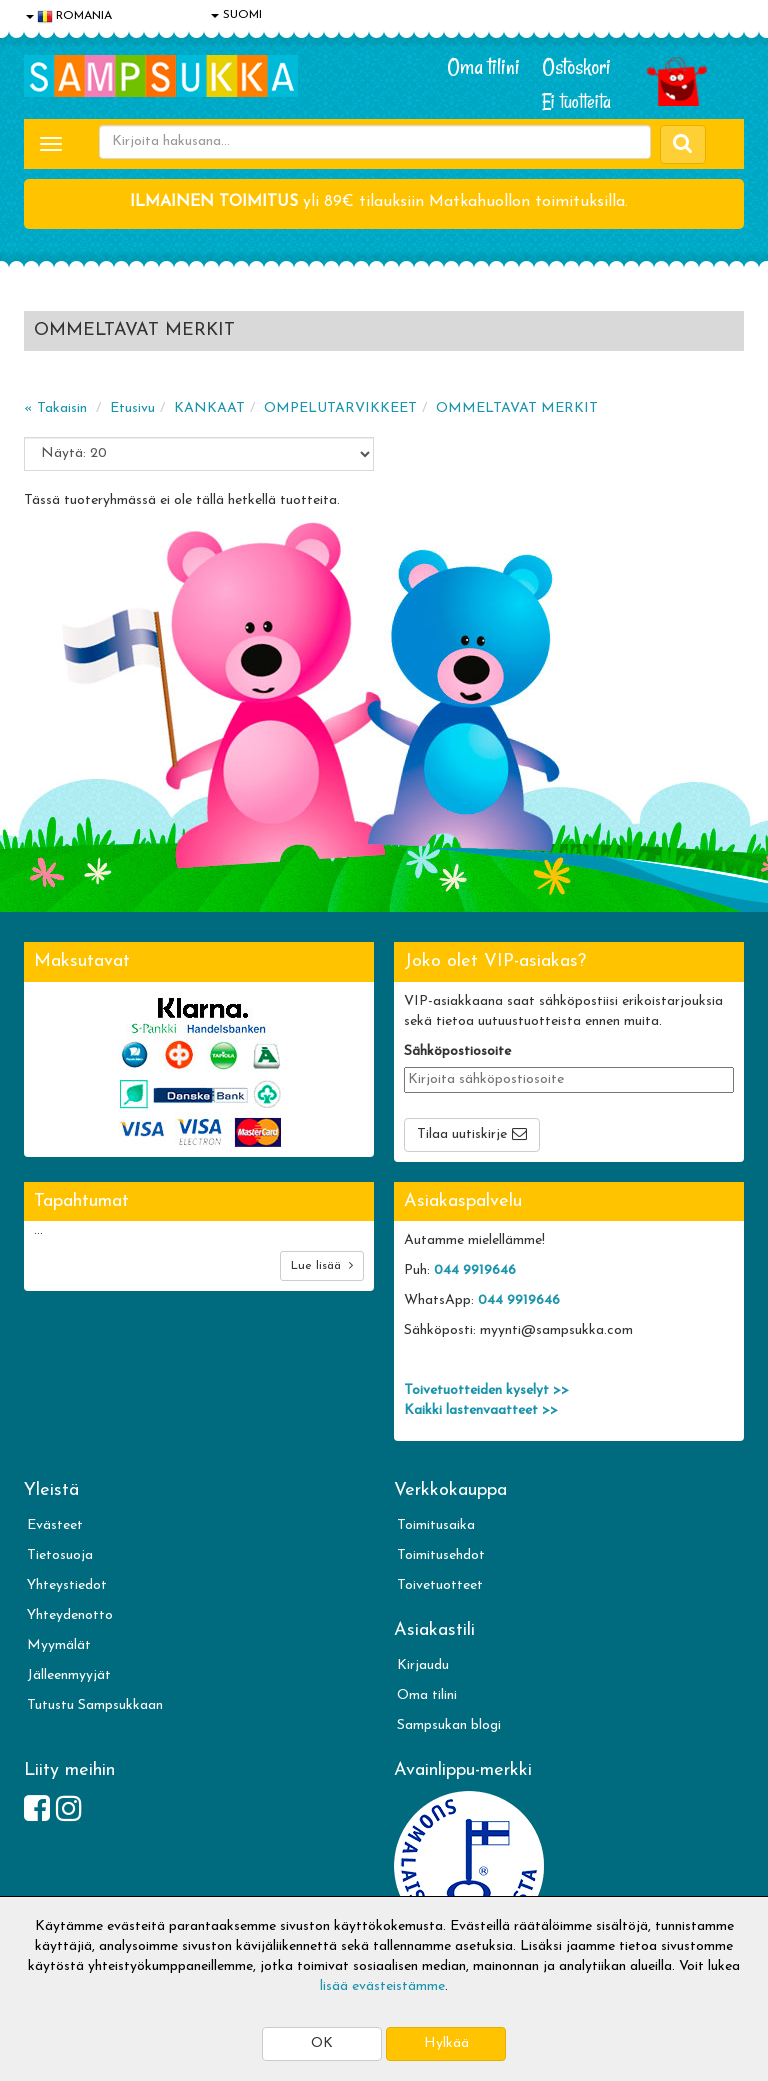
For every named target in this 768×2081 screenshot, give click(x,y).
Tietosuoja (60, 1555)
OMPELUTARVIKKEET (340, 408)
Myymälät (59, 1645)
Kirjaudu (423, 1665)
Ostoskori (576, 67)
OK (322, 2043)
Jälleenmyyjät (69, 1675)
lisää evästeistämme (382, 1986)
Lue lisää (322, 1265)
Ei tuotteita (576, 101)
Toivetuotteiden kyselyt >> (486, 1390)
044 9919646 (475, 1270)
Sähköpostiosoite (457, 1051)
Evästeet (55, 1525)
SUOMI (236, 15)
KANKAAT (209, 408)
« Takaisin (55, 408)
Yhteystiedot (67, 1585)
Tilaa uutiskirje (462, 1134)
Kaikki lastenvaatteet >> (481, 1410)
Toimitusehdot (441, 1555)
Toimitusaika (436, 1525)
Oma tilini (483, 67)
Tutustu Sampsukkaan (95, 1705)
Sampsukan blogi (449, 1725)
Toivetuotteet (440, 1585)
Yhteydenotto (70, 1615)
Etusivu (132, 408)
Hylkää (446, 2043)
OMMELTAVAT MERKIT (517, 408)
